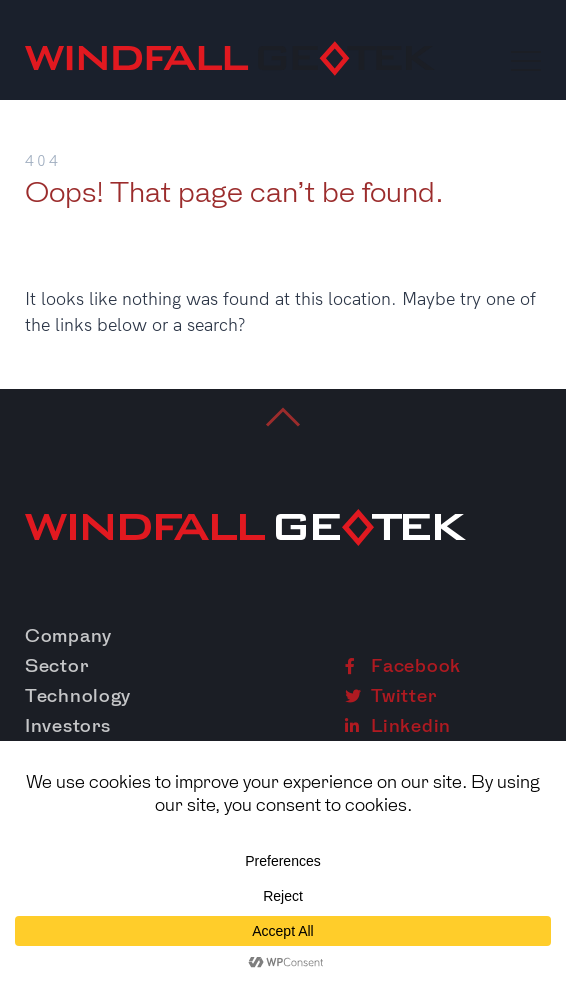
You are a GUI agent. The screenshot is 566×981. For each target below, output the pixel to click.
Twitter (391, 696)
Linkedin (398, 726)
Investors (67, 726)
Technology (78, 696)
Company (68, 636)
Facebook (403, 666)
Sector (56, 666)
